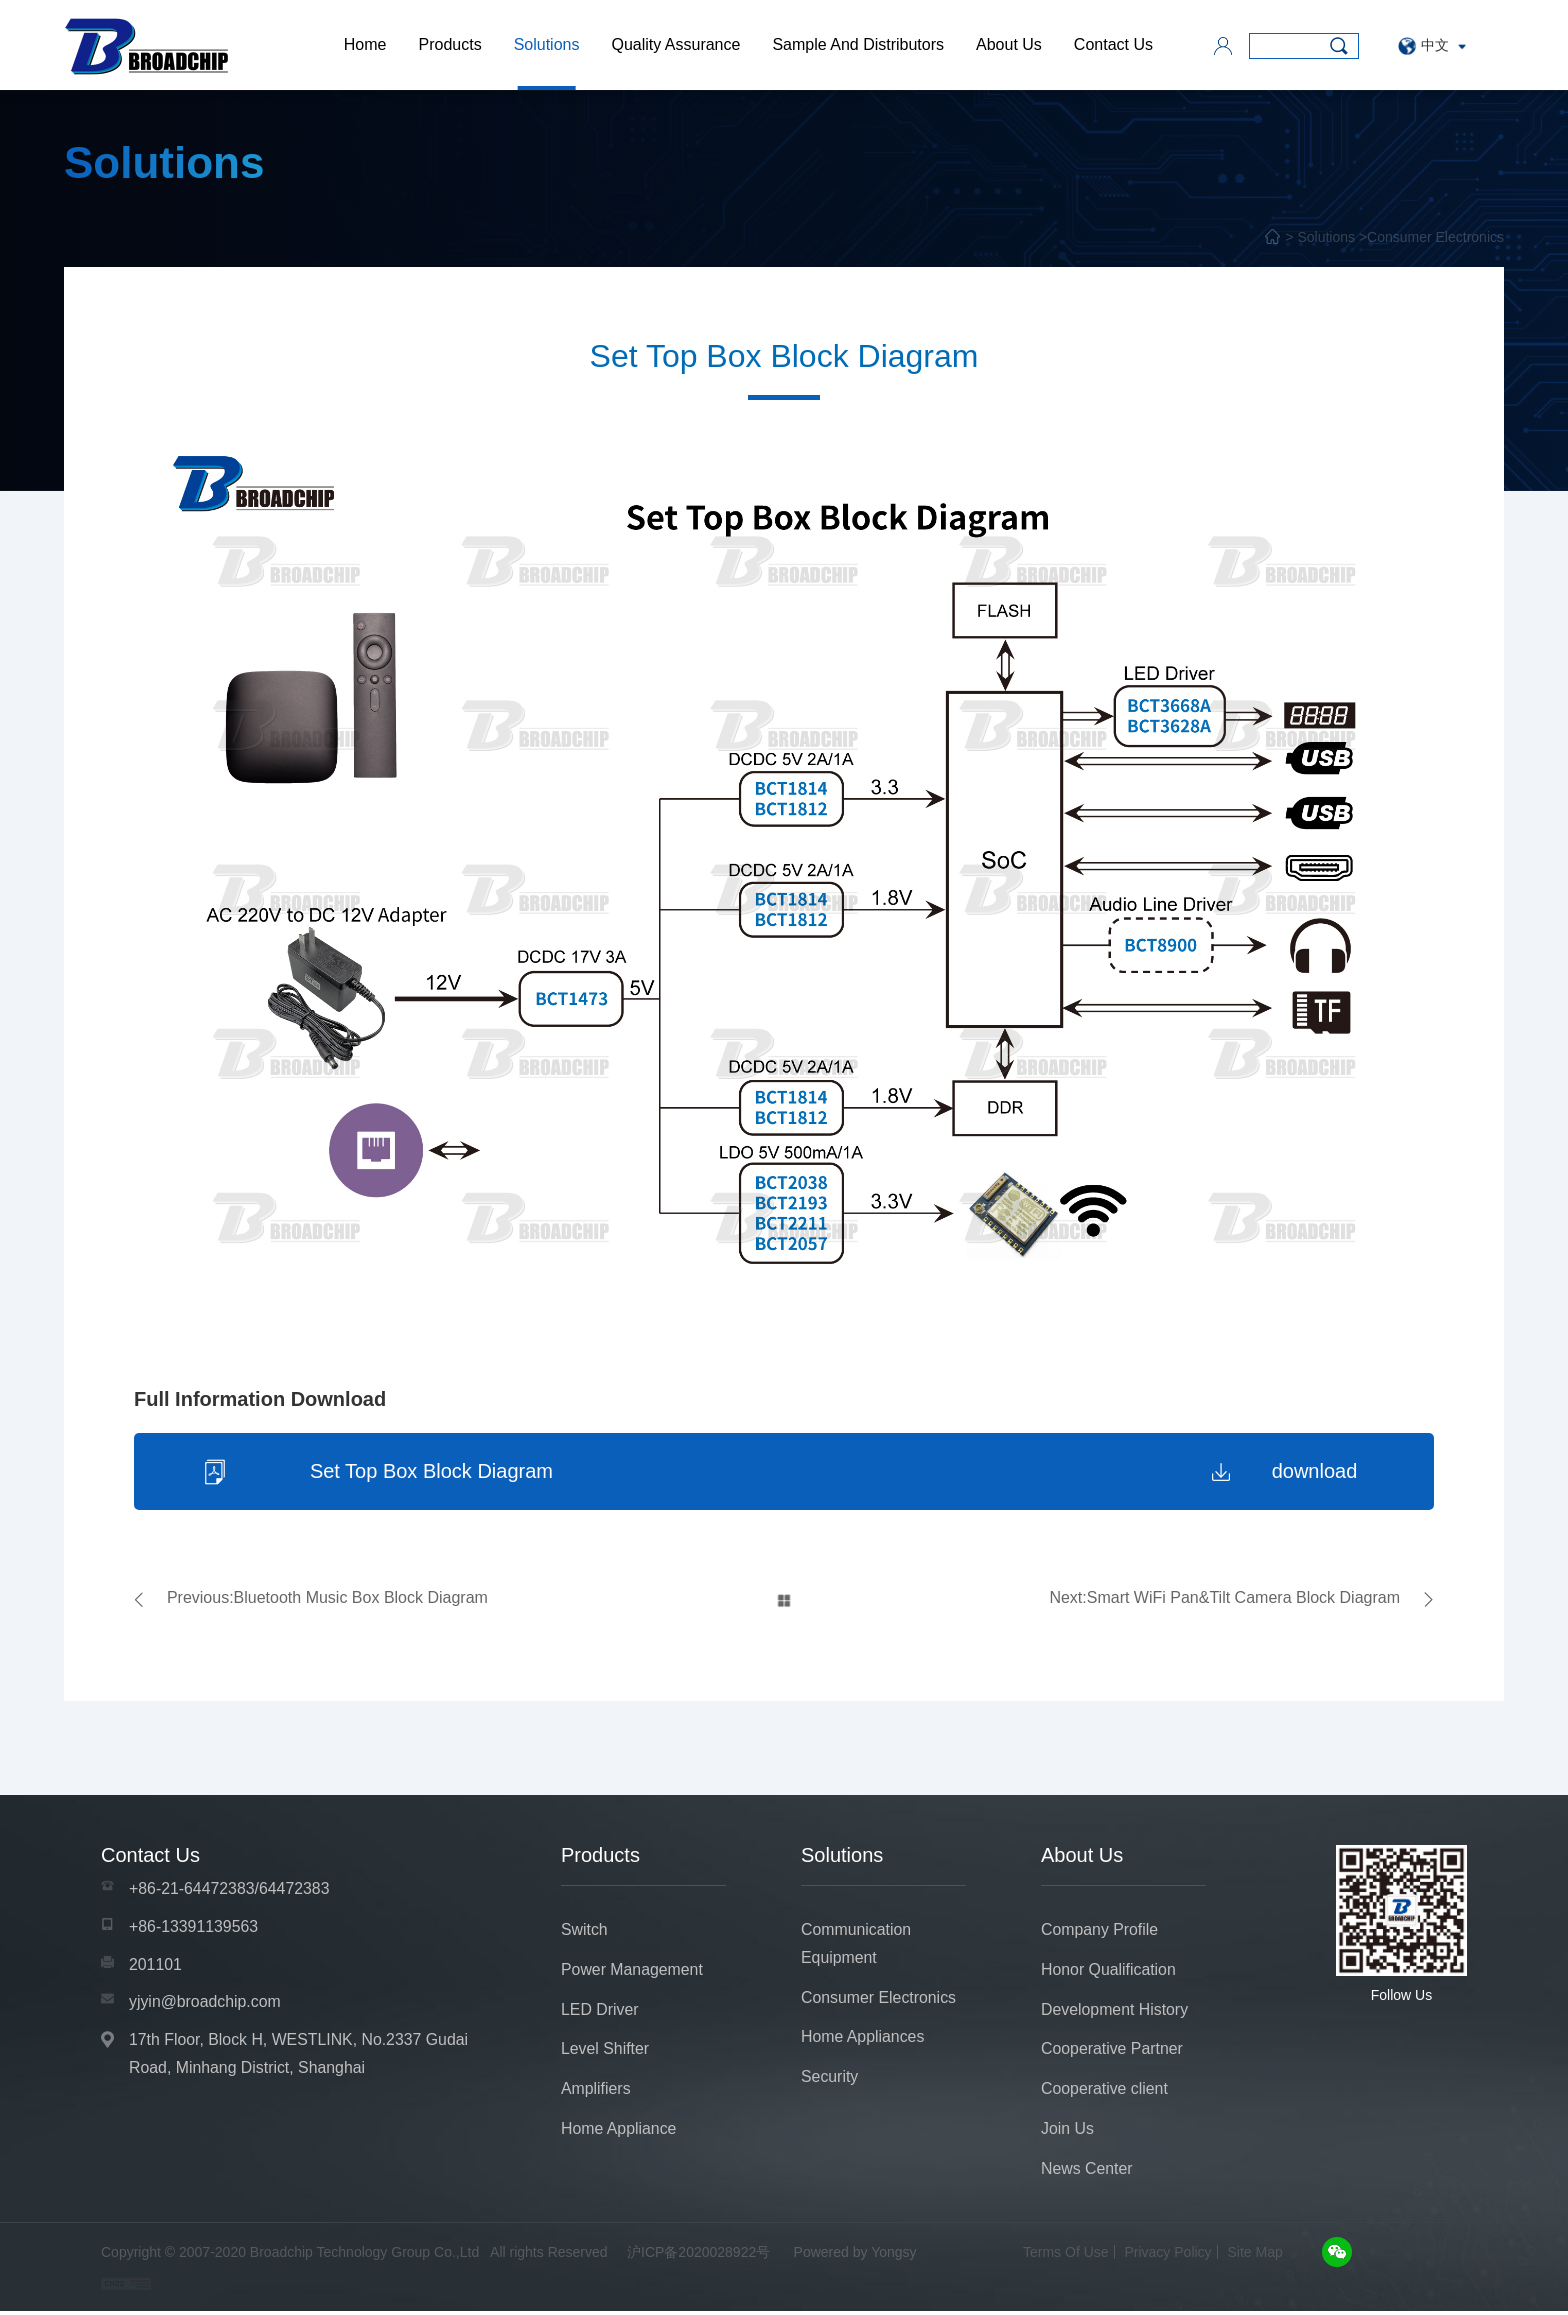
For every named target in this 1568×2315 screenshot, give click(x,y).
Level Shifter (605, 2051)
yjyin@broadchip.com (205, 2004)
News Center (1087, 2171)
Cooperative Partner (1112, 2051)
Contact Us (1113, 44)
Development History (1115, 2011)
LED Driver (600, 2011)
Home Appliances (863, 2039)
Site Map (1255, 2256)
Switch (584, 1931)
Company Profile (1100, 1931)
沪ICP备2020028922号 (698, 2256)
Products (449, 44)
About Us (1009, 44)
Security (830, 2079)
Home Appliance (619, 2131)
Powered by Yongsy (855, 2256)
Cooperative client (1105, 2091)
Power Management (632, 1971)
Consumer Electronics (1435, 237)
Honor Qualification (1109, 1971)
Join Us (1067, 2131)
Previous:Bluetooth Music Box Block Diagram (327, 1600)
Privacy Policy (1167, 2256)
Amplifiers (596, 2091)
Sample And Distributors (858, 44)
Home (365, 44)
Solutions (547, 44)
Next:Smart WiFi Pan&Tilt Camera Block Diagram (1224, 1600)
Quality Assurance (675, 44)
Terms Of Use (1066, 2256)
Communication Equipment (856, 1945)
